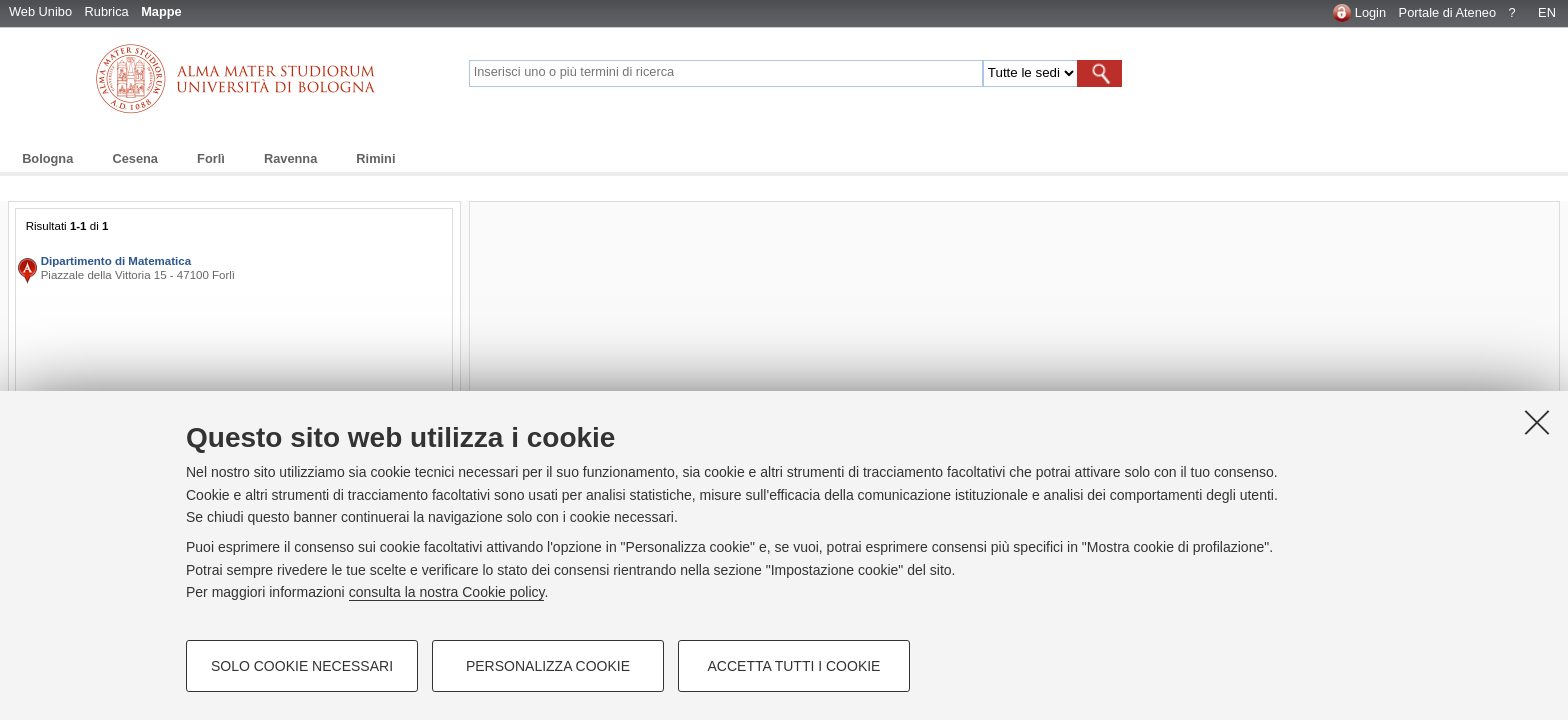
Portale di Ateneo (1447, 12)
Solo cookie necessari (302, 666)
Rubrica (107, 11)
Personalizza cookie (548, 666)
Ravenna (290, 158)
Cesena (135, 158)
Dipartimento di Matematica (116, 261)
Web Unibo (40, 11)
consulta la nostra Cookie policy (447, 592)
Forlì (211, 158)
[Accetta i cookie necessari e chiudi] (1537, 422)
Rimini (375, 158)
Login (1370, 12)
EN (1547, 12)
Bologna (47, 158)
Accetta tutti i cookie (794, 666)
